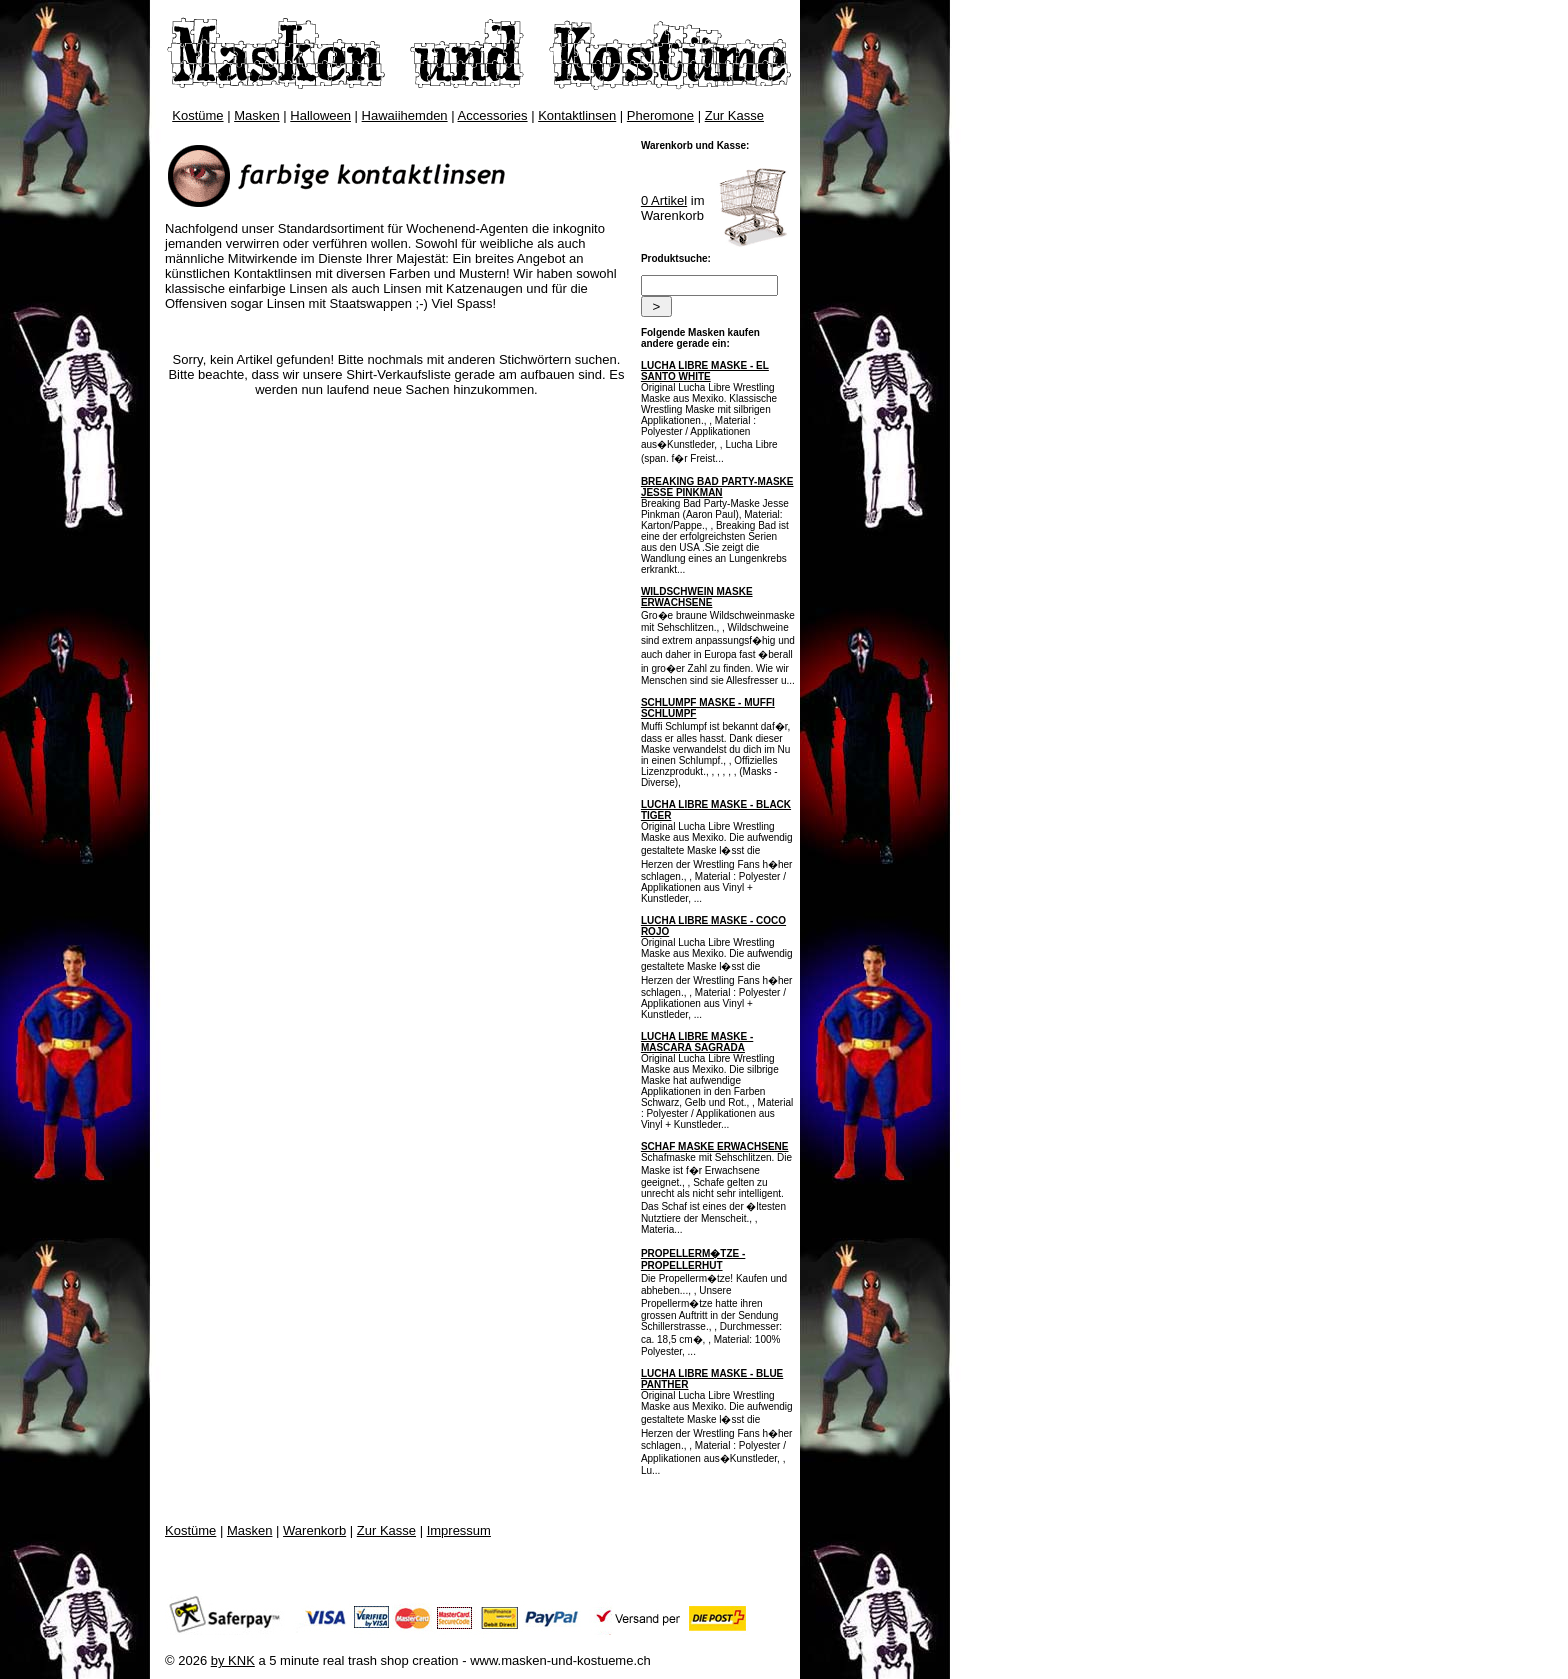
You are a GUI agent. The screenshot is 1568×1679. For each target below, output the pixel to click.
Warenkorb (314, 1530)
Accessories (493, 115)
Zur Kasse (734, 115)
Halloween (320, 115)
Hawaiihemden (405, 115)
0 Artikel (664, 200)
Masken (257, 115)
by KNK (233, 1660)
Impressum (459, 1530)
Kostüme (197, 115)
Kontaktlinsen (577, 115)
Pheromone (660, 115)
